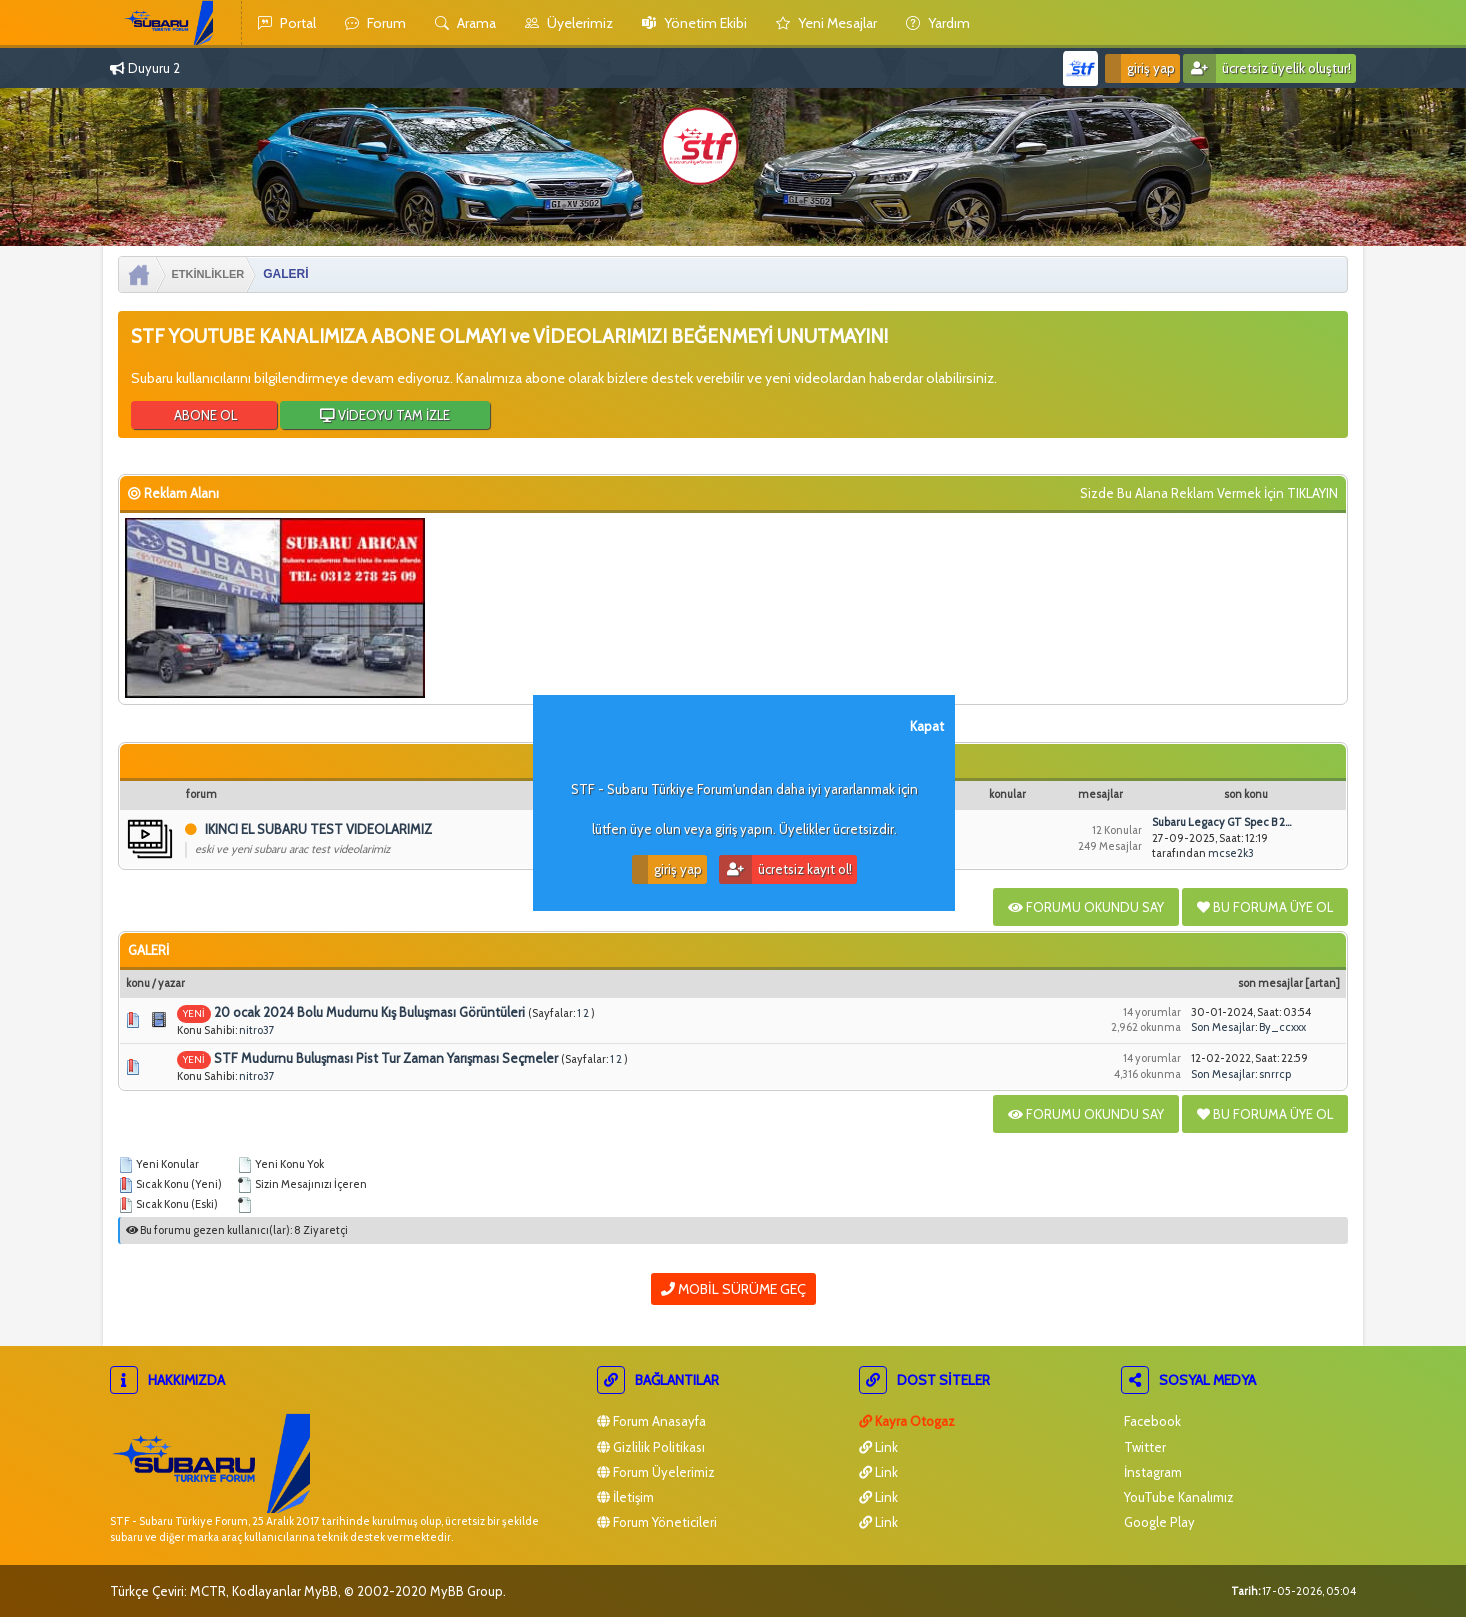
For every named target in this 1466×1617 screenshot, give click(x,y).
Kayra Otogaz (907, 1421)
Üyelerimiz (569, 23)
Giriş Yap (1140, 68)
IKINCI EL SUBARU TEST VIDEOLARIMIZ (318, 829)
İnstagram (1151, 1472)
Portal (287, 23)
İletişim (625, 1497)
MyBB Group (466, 1591)
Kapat (927, 726)
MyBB (321, 1591)
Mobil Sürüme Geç (733, 1289)
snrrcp (1275, 1074)
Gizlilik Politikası (651, 1447)
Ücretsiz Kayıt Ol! (785, 869)
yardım (938, 23)
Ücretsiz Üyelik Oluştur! (1267, 68)
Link (878, 1447)
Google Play (1158, 1522)
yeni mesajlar (826, 23)
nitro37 (257, 1030)
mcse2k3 (1231, 853)
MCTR (208, 1591)
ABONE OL (204, 415)
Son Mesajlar (1270, 983)
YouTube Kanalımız (1177, 1497)
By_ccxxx (1282, 1027)
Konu (138, 983)
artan (1322, 983)
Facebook (1151, 1421)
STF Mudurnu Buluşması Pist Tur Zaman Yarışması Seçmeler (386, 1058)
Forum (375, 23)
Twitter (1143, 1447)
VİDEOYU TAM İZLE (385, 415)
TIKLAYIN (1312, 493)
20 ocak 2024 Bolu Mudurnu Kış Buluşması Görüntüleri (369, 1012)
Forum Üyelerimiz (656, 1472)
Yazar (171, 983)
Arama (465, 23)
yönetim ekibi (694, 23)
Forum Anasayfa (651, 1421)
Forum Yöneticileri (657, 1522)
